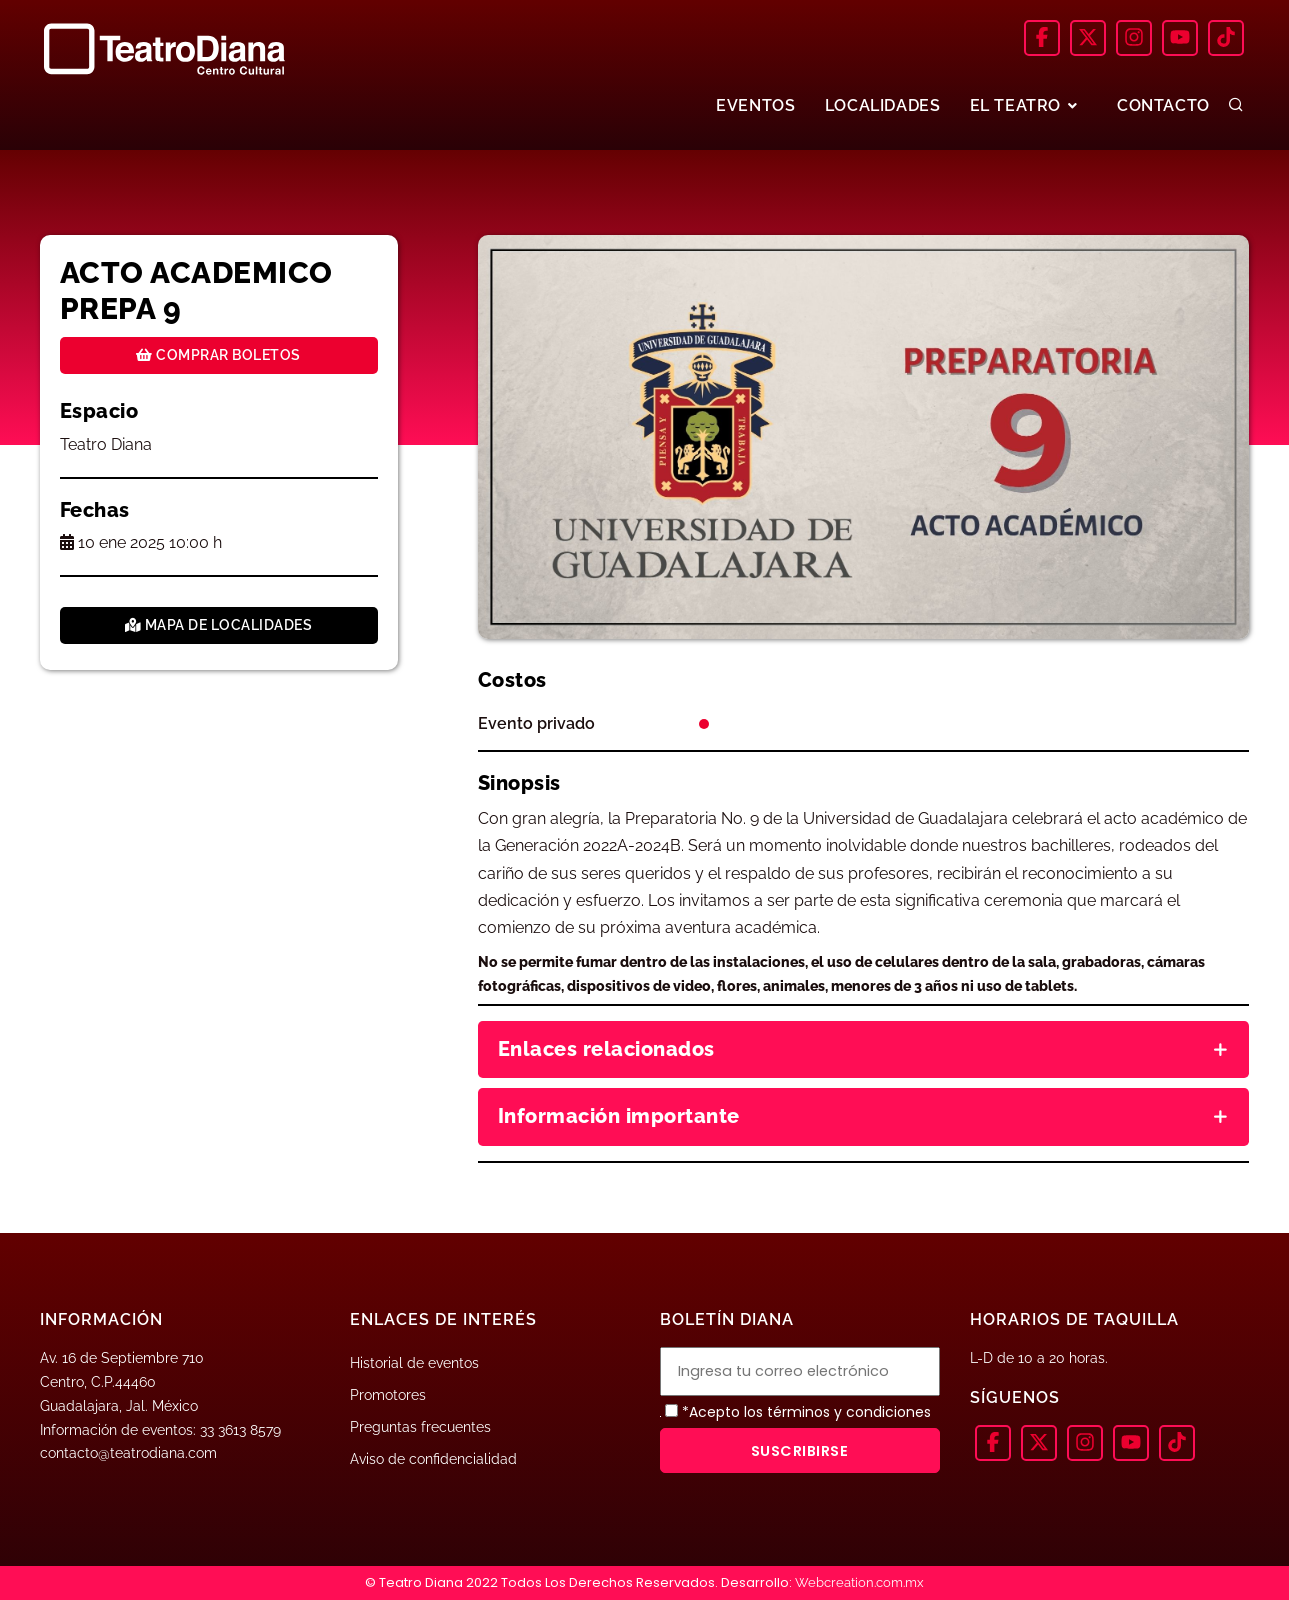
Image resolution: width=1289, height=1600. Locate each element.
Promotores (388, 1395)
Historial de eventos (414, 1363)
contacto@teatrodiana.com (128, 1453)
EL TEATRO (1025, 105)
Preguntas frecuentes (420, 1427)
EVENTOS (753, 105)
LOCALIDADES (881, 105)
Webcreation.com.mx (859, 1582)
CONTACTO (1163, 105)
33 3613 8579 (240, 1430)
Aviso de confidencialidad (433, 1459)
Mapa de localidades (219, 625)
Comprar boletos (218, 355)
